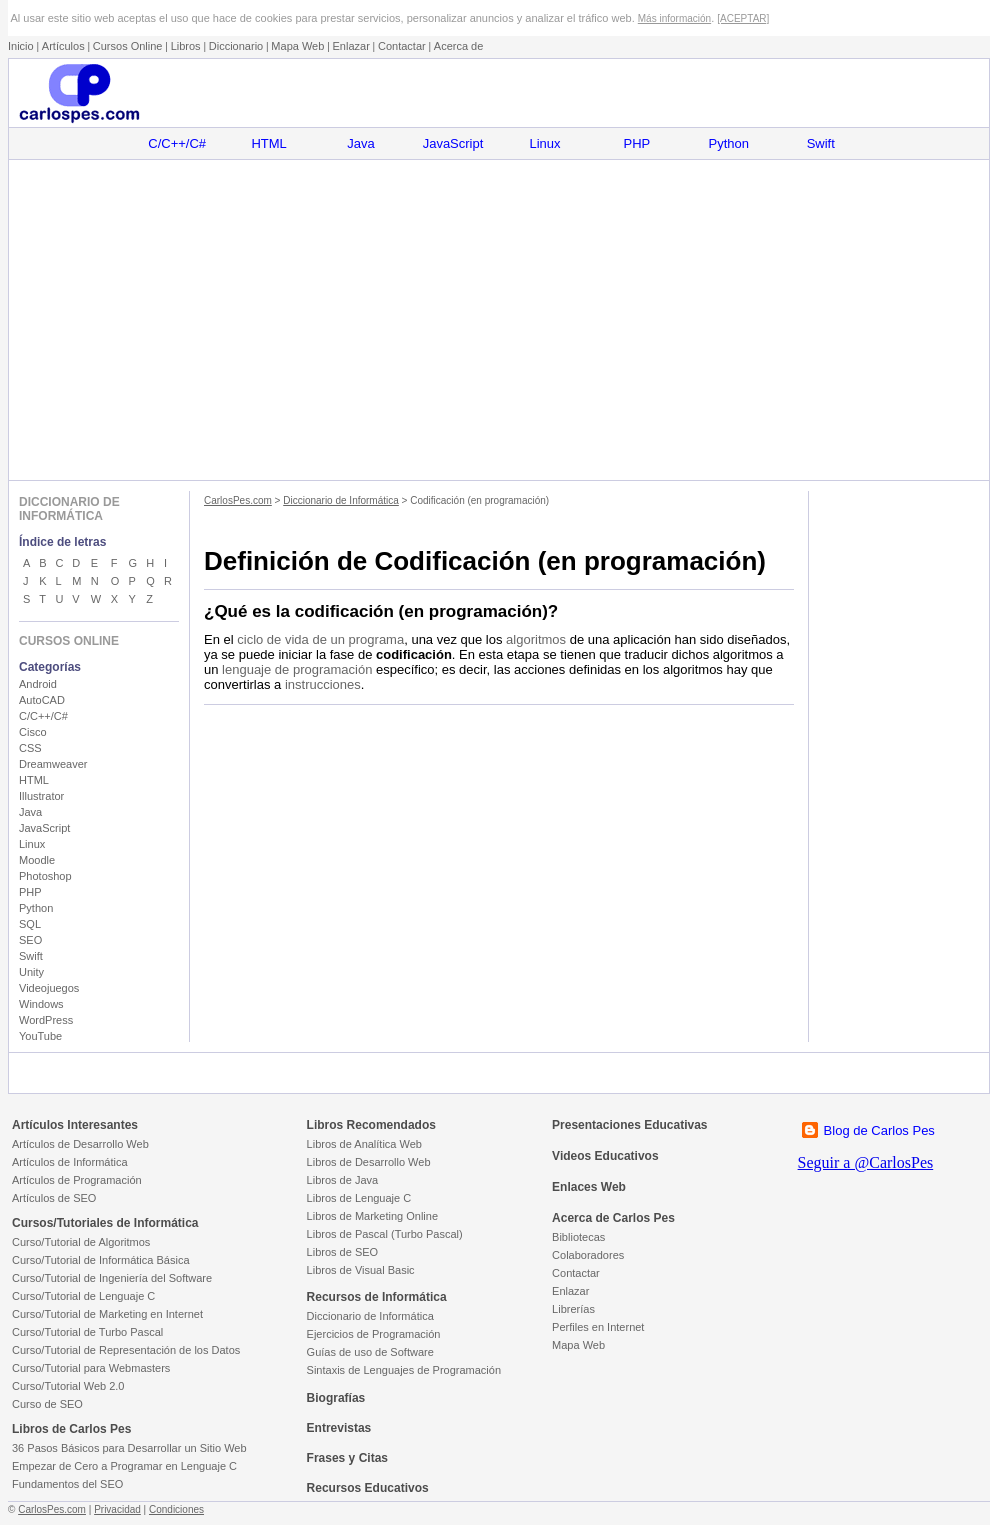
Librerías (573, 1309)
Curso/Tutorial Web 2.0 (68, 1386)
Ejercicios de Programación (374, 1334)
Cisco (33, 732)
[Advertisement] (498, 320)
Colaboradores (588, 1255)
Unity (31, 972)
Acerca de (459, 46)
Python (729, 143)
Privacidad (117, 1509)
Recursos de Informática (377, 1297)
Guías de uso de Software (370, 1352)
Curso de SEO (47, 1404)
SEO (30, 940)
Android (38, 684)
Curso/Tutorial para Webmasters (91, 1368)
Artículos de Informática (70, 1162)
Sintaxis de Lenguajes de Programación (404, 1370)
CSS (30, 748)
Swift (821, 143)
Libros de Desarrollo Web (369, 1162)
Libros (186, 46)
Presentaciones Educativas (629, 1125)
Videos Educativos (605, 1156)
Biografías (336, 1398)
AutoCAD (42, 700)
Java (360, 143)
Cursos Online (128, 46)
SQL (30, 924)
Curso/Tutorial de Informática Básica (101, 1260)
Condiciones (176, 1509)
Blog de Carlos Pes (879, 1130)
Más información (674, 18)
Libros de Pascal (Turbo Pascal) (385, 1234)
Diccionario (236, 46)
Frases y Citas (347, 1458)
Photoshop (45, 876)
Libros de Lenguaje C (359, 1198)
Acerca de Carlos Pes (613, 1218)
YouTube (40, 1036)
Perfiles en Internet (598, 1327)
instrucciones (323, 684)
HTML (268, 143)
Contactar (402, 46)
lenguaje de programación (297, 669)
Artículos (63, 46)
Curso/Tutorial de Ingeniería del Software (112, 1278)
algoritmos (536, 639)
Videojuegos (49, 988)
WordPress (46, 1020)
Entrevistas (339, 1428)
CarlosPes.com (238, 500)
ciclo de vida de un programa (320, 639)
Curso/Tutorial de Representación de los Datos (126, 1350)
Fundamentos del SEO (67, 1484)
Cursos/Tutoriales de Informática (105, 1223)
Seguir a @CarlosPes (866, 1162)
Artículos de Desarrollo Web (80, 1144)
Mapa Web (297, 46)
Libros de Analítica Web (364, 1144)
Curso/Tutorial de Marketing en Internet (107, 1314)
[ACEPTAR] (743, 18)
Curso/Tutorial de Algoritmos (81, 1242)
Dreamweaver (53, 764)
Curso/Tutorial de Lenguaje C (83, 1296)
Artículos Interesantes (75, 1125)
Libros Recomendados (371, 1125)
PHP (637, 143)
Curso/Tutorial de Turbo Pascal (87, 1332)
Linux (544, 143)
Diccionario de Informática (341, 500)
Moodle (37, 860)
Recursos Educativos (368, 1488)
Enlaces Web (589, 1187)
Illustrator (41, 796)
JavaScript (453, 143)
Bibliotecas (578, 1237)
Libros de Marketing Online (372, 1216)
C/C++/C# (177, 143)
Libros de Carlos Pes (71, 1429)
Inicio (21, 46)
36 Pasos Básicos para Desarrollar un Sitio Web (129, 1448)
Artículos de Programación (77, 1180)
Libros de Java (343, 1180)
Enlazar (351, 46)
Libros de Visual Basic (361, 1270)
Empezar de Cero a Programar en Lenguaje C (124, 1466)
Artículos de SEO (54, 1198)
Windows (41, 1004)
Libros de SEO (343, 1252)
